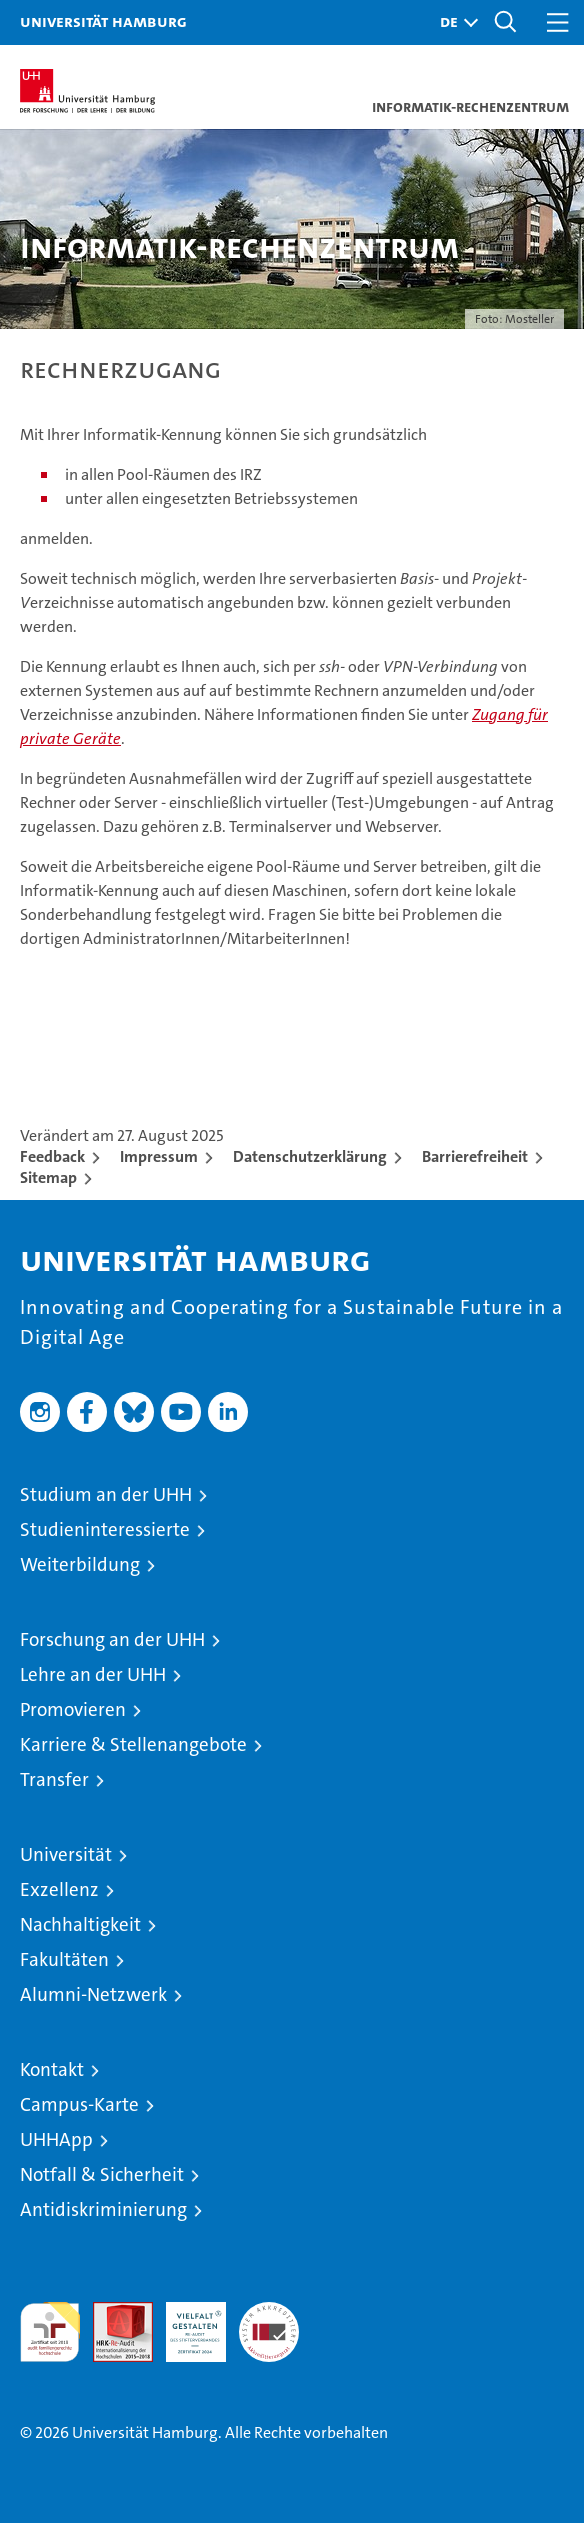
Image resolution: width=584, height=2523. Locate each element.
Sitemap (48, 1177)
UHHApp (56, 2139)
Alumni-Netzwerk (93, 1994)
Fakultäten (64, 1959)
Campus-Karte (79, 2104)
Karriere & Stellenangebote (133, 1744)
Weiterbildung (80, 1564)
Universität (66, 1854)
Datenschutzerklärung (310, 1156)
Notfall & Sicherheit (102, 2174)
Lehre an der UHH (93, 1674)
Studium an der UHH (106, 1494)
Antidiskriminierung (103, 2209)
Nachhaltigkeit (80, 1924)
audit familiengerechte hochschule (50, 2332)
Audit (112, 2312)
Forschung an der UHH (112, 1639)
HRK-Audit (185, 2323)
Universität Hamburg (103, 21)
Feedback (52, 1156)
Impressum (159, 1156)
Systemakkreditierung (269, 2312)
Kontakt (52, 2069)
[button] (454, 22)
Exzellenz (59, 1889)
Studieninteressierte (105, 1529)
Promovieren (73, 1709)
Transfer (54, 1779)
